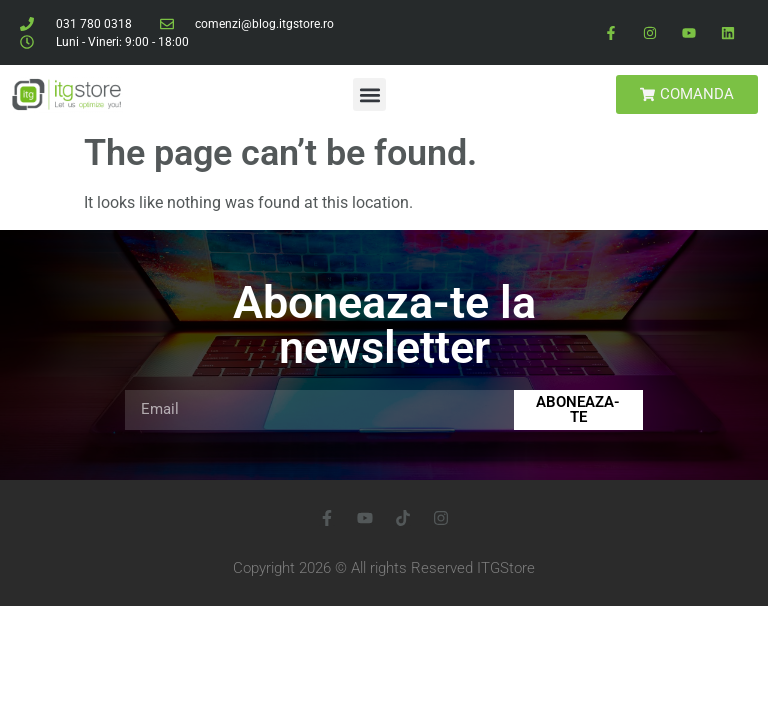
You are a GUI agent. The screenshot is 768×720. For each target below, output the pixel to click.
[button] (369, 94)
